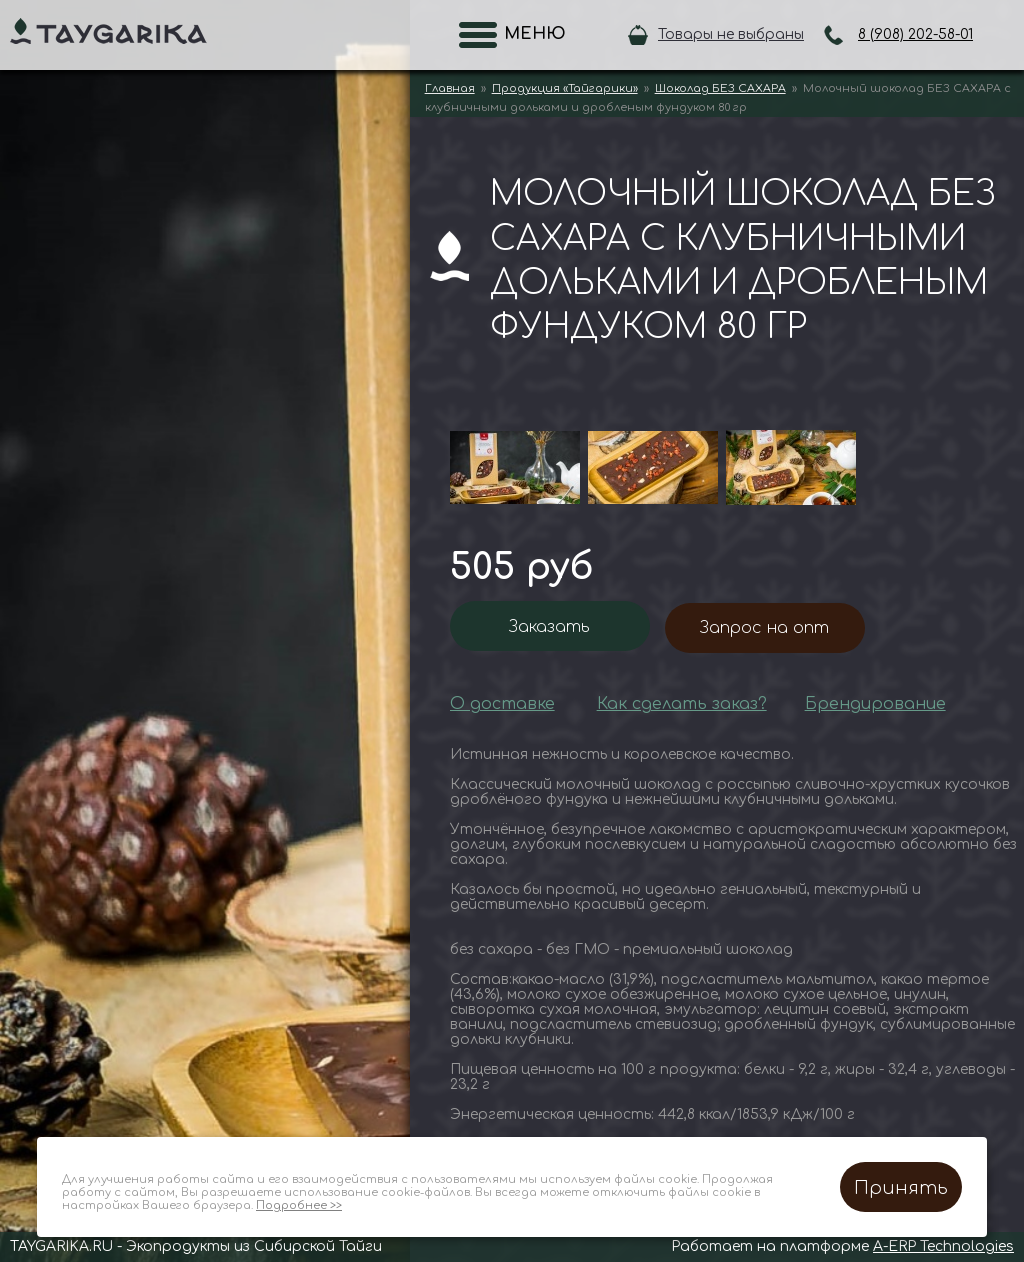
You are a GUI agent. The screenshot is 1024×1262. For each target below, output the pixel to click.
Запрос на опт (764, 628)
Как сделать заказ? (682, 704)
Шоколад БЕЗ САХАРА (720, 88)
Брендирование (875, 704)
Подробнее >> (299, 1205)
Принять (901, 1188)
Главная (450, 88)
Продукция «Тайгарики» (565, 88)
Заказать (549, 627)
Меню (529, 34)
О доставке (502, 704)
